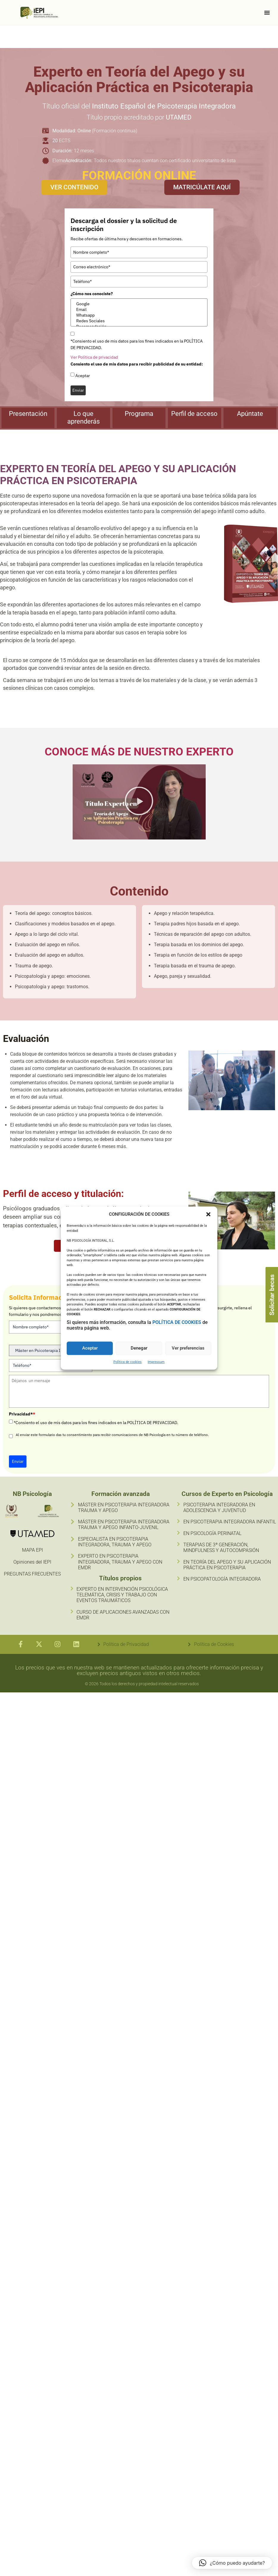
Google (139, 304)
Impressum (156, 1362)
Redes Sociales (139, 321)
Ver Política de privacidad (94, 357)
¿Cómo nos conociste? (92, 293)
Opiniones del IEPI (32, 1562)
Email (139, 309)
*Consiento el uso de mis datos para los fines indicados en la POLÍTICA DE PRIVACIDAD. (137, 344)
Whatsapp (139, 315)
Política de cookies (127, 1362)
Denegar (139, 1348)
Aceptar (90, 1348)
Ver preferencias (188, 1348)
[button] (208, 1214)
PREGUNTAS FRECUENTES (32, 1574)
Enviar (78, 390)
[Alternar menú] (267, 13)
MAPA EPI (32, 1550)
